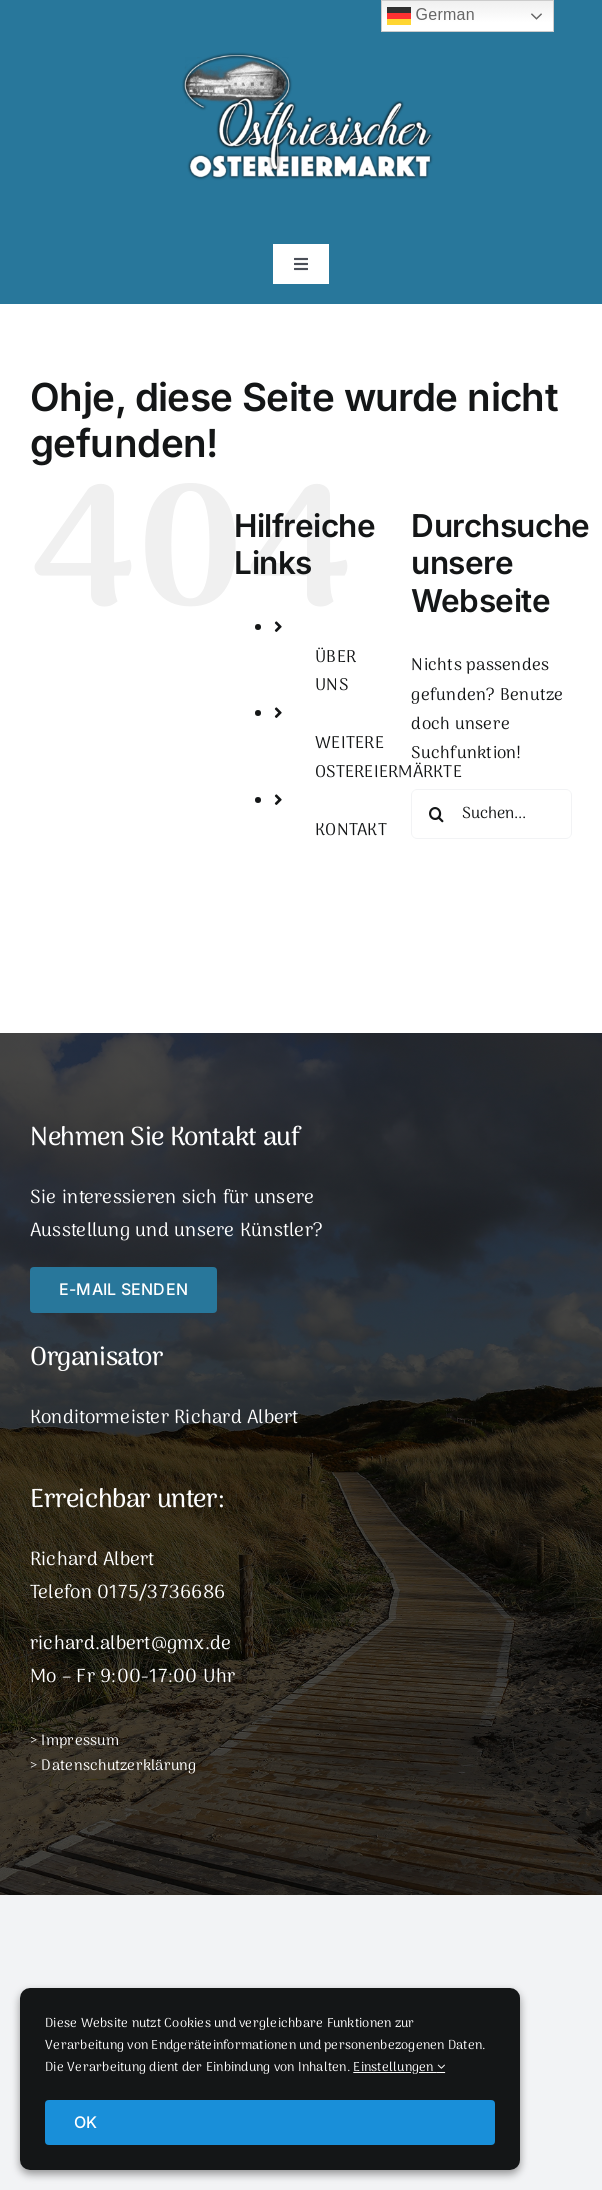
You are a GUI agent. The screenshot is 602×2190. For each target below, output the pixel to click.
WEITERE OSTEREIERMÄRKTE (388, 758)
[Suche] (436, 814)
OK (85, 2122)
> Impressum (74, 1741)
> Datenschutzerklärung (113, 1766)
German (431, 16)
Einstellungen (399, 2067)
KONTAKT (351, 831)
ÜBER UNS (335, 672)
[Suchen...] (491, 814)
